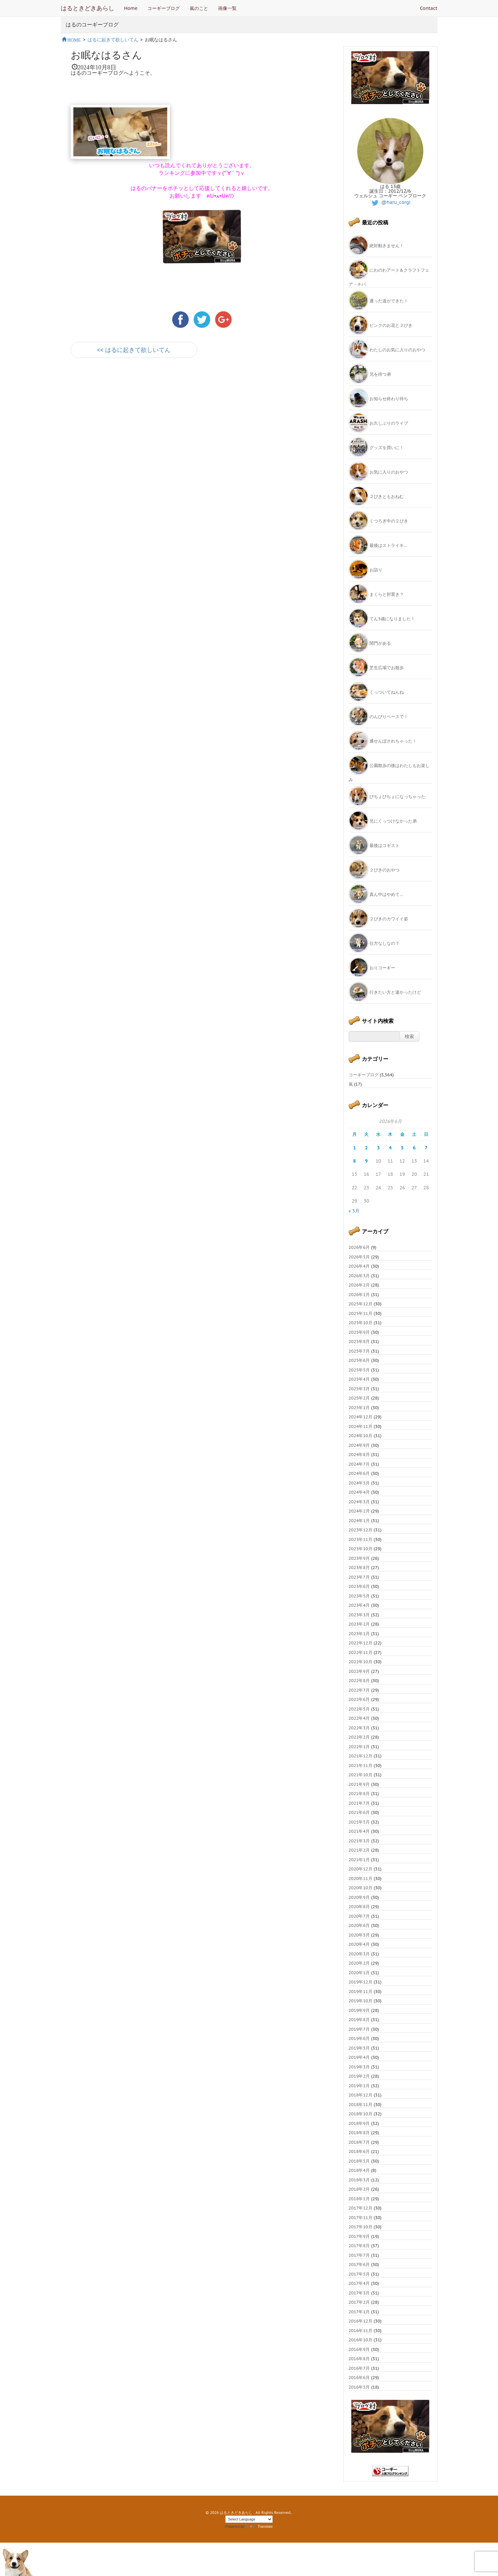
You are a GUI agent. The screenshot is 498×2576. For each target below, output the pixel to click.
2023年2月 (359, 1624)
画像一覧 (227, 8)
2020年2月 (359, 1963)
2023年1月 (359, 1633)
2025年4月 (359, 1379)
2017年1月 (359, 2312)
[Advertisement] (148, 422)
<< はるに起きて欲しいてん (134, 350)
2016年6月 (359, 2377)
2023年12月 (360, 1530)
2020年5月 (359, 1935)
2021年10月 (360, 1775)
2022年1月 (359, 1746)
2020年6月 (359, 1925)
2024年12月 (360, 1417)
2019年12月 (360, 1982)
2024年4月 (359, 1492)
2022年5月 (359, 1709)
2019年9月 (359, 2010)
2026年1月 (359, 1294)
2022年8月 (359, 1680)
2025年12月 (360, 1304)
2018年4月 (359, 2170)
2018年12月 (360, 2095)
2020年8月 (359, 1906)
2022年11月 (360, 1652)
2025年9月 (359, 1332)
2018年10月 (360, 2114)
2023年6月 (359, 1586)
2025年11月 (360, 1313)
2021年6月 (359, 1812)
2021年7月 (359, 1803)
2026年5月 (359, 1257)
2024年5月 (359, 1483)
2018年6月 (359, 2151)
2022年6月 (359, 1699)
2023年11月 (360, 1539)
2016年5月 (359, 2387)
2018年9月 (359, 2123)
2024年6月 (359, 1473)
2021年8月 (359, 1793)
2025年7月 (359, 1351)
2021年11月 (360, 1765)
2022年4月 (359, 1718)
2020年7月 (359, 1916)
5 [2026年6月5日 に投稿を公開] (402, 1148)
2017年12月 (360, 2208)
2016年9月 (359, 2349)
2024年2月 (359, 1511)
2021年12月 (360, 1756)
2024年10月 (360, 1436)
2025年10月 (360, 1323)
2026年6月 (359, 1247)
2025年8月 (359, 1341)
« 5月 (354, 1211)
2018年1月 (359, 2199)
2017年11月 (360, 2217)
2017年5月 (359, 2274)
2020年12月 (360, 1869)
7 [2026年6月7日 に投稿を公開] (426, 1148)
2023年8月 (359, 1567)
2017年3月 (359, 2293)
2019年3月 (359, 2067)
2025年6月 (359, 1360)
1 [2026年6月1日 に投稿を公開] (354, 1148)
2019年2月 (359, 2076)
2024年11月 (360, 1426)
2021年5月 (359, 1822)
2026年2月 (359, 1285)
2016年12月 (360, 2321)
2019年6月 (359, 2038)
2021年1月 (359, 1860)
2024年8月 (359, 1454)
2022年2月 (359, 1737)
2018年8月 (359, 2132)
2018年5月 (359, 2161)
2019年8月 (359, 2019)
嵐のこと (199, 8)
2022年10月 (360, 1662)
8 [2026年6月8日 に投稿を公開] (354, 1161)
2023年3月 (359, 1615)
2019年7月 (359, 2029)
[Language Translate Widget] (249, 2519)
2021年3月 (359, 1841)
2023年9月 (359, 1558)
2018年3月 (359, 2180)
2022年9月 (359, 1671)
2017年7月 (359, 2255)
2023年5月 (359, 1596)
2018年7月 (359, 2142)
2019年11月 (360, 1991)
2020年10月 (360, 1888)
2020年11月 (360, 1878)
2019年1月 (359, 2086)
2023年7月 (359, 1577)
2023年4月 (359, 1605)
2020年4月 (359, 1944)
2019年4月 (359, 2057)
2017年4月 (359, 2283)
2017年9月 (359, 2236)
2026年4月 (359, 1266)
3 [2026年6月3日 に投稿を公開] (378, 1148)
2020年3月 (359, 1954)
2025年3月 (359, 1389)
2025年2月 (359, 1398)
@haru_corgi (390, 202)
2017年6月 (359, 2264)
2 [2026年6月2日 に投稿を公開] (366, 1148)
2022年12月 (360, 1643)
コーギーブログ (163, 8)
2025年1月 (359, 1407)
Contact (429, 8)
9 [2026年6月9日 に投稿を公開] (366, 1161)
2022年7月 (359, 1690)
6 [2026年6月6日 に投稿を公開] (414, 1148)
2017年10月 (360, 2227)
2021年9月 (359, 1784)
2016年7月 (359, 2368)
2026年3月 (359, 1276)
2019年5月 (359, 2048)
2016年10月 (360, 2340)
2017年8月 (359, 2246)
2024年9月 (359, 1445)
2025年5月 (359, 1370)
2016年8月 (359, 2359)
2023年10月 (360, 1549)
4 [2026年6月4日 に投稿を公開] (390, 1148)
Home (131, 8)
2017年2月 (359, 2302)
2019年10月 (360, 2001)
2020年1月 (359, 1973)
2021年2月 (359, 1850)
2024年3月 (359, 1502)
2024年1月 (359, 1520)
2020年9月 (359, 1897)
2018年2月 (359, 2189)
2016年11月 (360, 2330)
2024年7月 (359, 1464)
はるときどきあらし (87, 8)
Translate (259, 2526)
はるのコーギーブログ (92, 24)
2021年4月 (359, 1831)
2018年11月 (360, 2104)
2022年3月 (359, 1728)
